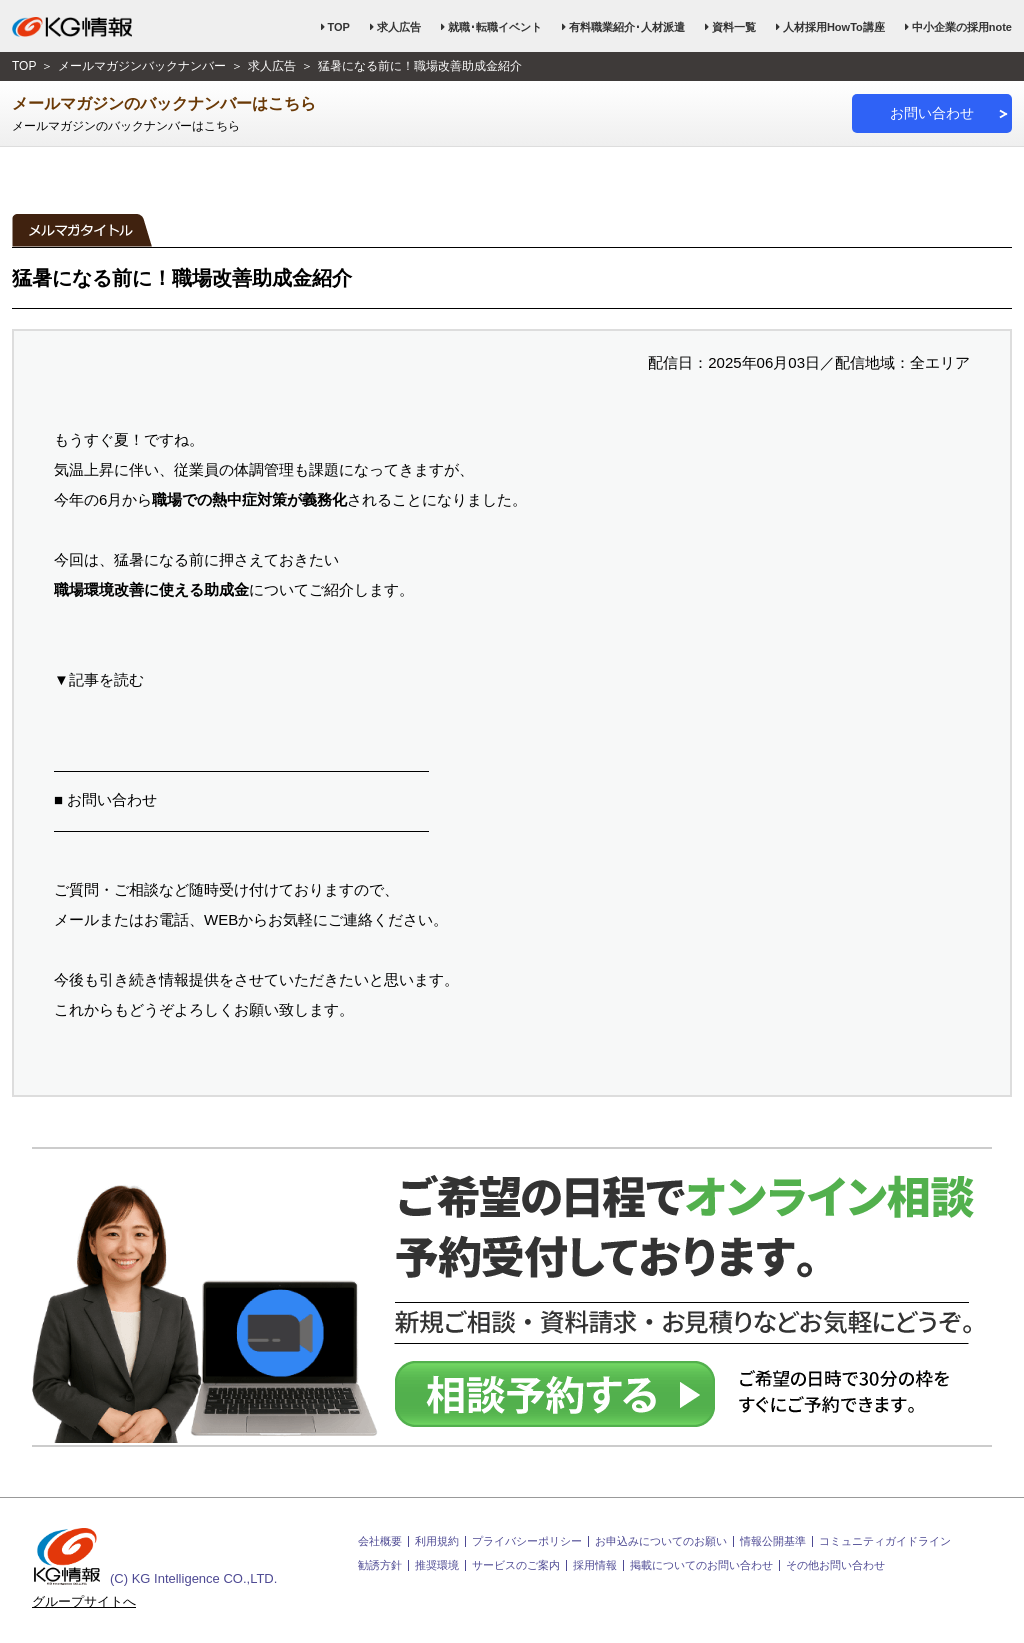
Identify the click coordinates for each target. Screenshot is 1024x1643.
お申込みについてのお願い (661, 1541)
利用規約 (437, 1541)
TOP (339, 27)
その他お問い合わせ (835, 1565)
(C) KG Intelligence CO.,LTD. (154, 1556)
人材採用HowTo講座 (834, 27)
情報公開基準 (773, 1541)
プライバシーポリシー (527, 1541)
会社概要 (380, 1541)
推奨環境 (437, 1565)
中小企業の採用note (962, 27)
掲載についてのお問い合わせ (701, 1565)
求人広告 (399, 27)
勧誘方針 (380, 1565)
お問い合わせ (932, 113)
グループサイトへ (84, 1601)
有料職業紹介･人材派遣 (627, 27)
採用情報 (595, 1565)
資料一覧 (734, 27)
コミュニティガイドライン (885, 1541)
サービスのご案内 (516, 1565)
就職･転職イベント (495, 27)
